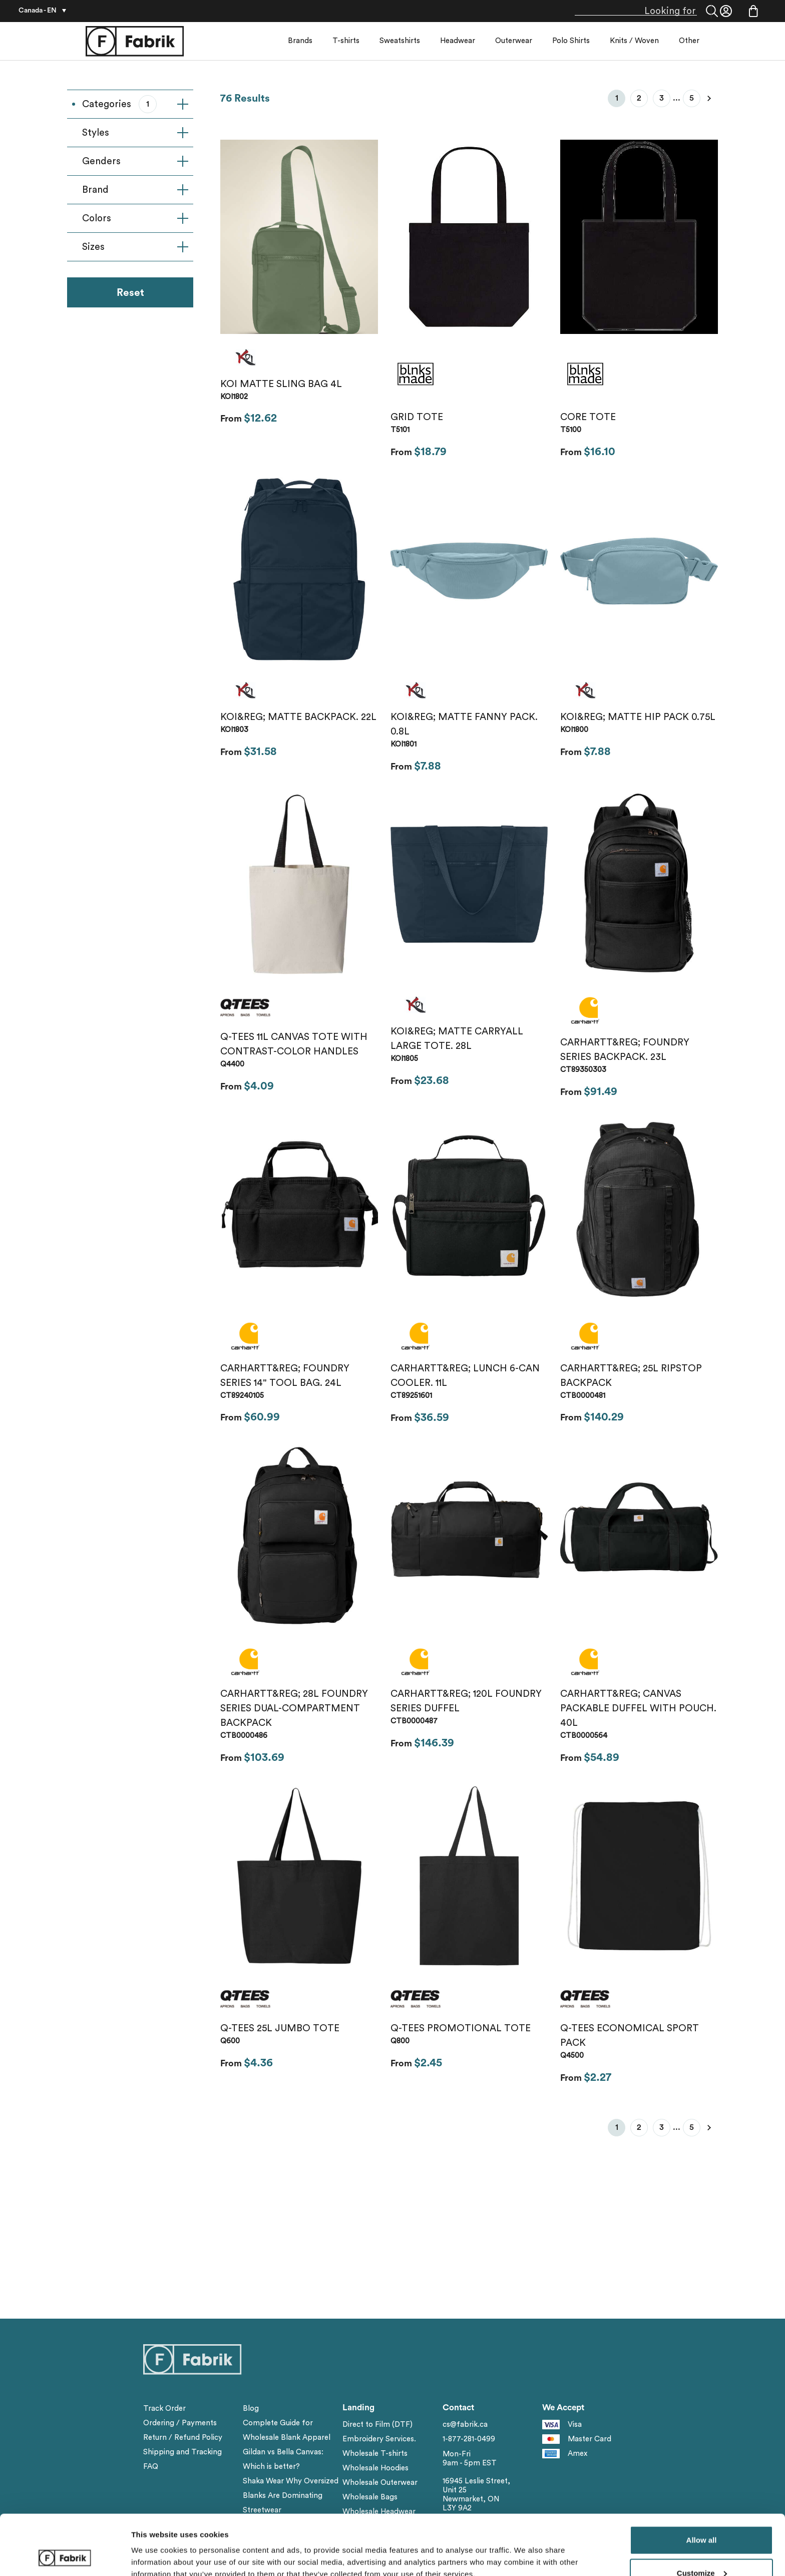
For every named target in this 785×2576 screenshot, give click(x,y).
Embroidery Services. (379, 2439)
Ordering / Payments (180, 2423)
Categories (135, 104)
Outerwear (513, 41)
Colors (135, 218)
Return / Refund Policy (182, 2437)
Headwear (457, 41)
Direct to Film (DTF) (377, 2424)
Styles (135, 133)
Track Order (164, 2408)
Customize (702, 2516)
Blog (251, 2408)
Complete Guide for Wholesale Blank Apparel (286, 2430)
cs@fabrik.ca (465, 2424)
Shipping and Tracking (182, 2452)
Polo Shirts (571, 41)
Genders (135, 161)
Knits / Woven (634, 41)
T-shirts (345, 41)
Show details (154, 2545)
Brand (135, 190)
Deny (701, 2549)
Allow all (701, 2483)
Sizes (135, 247)
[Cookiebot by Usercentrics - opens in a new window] (65, 2556)
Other (689, 41)
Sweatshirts (399, 41)
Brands (300, 41)
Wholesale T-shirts (375, 2453)
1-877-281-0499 (469, 2439)
